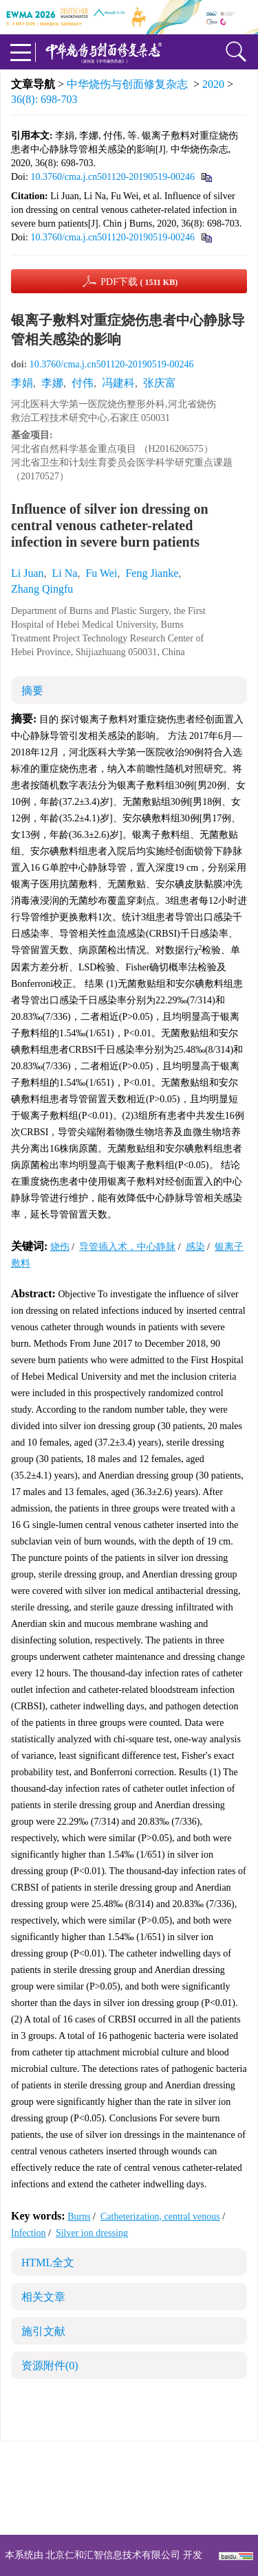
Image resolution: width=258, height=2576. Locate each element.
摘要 (32, 690)
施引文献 (43, 2331)
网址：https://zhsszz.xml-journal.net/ (129, 2512)
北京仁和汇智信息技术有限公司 (112, 2555)
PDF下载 (139, 282)
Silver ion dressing (92, 2233)
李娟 (22, 383)
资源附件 (49, 2365)
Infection (28, 2233)
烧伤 (59, 1247)
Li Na (65, 573)
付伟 (83, 383)
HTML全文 (47, 2262)
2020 (213, 84)
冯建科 (118, 383)
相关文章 (43, 2297)
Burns (78, 2216)
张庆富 (159, 383)
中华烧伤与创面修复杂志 (127, 84)
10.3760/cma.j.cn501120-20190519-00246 (112, 177)
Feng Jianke (151, 573)
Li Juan (27, 573)
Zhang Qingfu (42, 589)
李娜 (52, 383)
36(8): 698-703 (44, 99)
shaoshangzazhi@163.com (147, 2496)
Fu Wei (101, 573)
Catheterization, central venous (160, 2216)
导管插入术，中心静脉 (127, 1247)
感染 (195, 1247)
